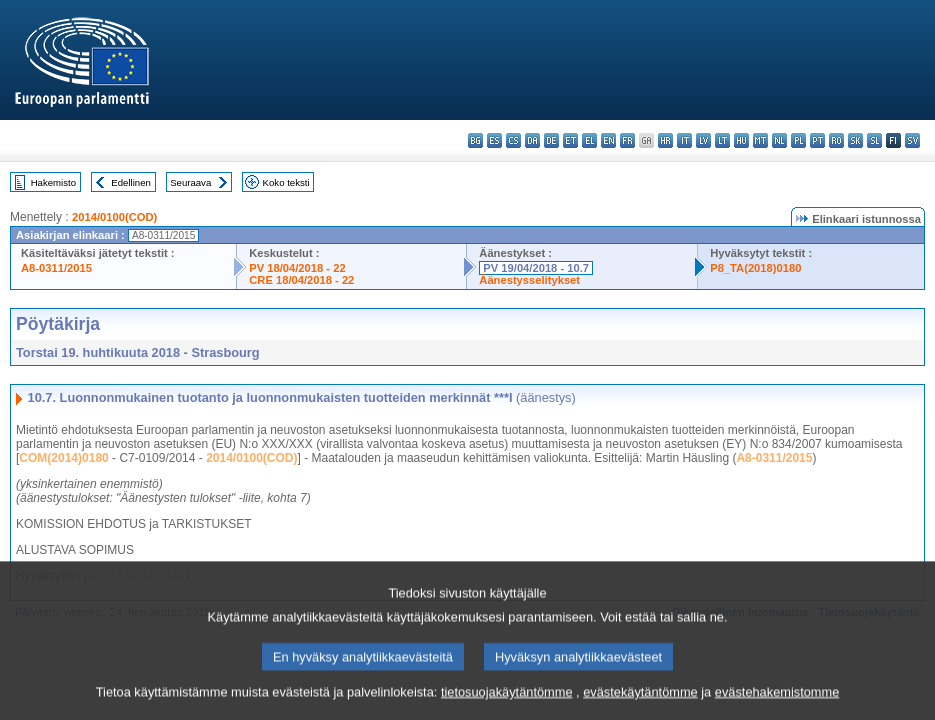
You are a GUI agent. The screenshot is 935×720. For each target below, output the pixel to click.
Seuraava (190, 182)
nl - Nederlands (779, 140)
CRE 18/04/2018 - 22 (301, 280)
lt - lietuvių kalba (722, 140)
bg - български (475, 140)
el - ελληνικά (589, 140)
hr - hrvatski (665, 140)
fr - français (627, 140)
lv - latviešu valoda (703, 140)
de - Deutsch (551, 140)
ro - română (836, 140)
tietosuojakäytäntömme (507, 702)
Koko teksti (286, 182)
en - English (608, 140)
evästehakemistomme (777, 702)
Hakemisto (53, 182)
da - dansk (532, 140)
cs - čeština (513, 140)
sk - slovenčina (855, 140)
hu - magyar (741, 140)
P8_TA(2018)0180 (755, 268)
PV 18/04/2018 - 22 (297, 268)
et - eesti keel (570, 140)
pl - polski (798, 140)
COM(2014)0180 (63, 458)
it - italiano (684, 140)
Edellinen (130, 182)
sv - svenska (912, 140)
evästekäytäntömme (640, 702)
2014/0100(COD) (114, 217)
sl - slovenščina (874, 140)
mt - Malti (760, 140)
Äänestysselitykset (529, 280)
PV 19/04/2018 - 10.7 (536, 268)
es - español (494, 140)
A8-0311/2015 (56, 268)
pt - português (817, 140)
